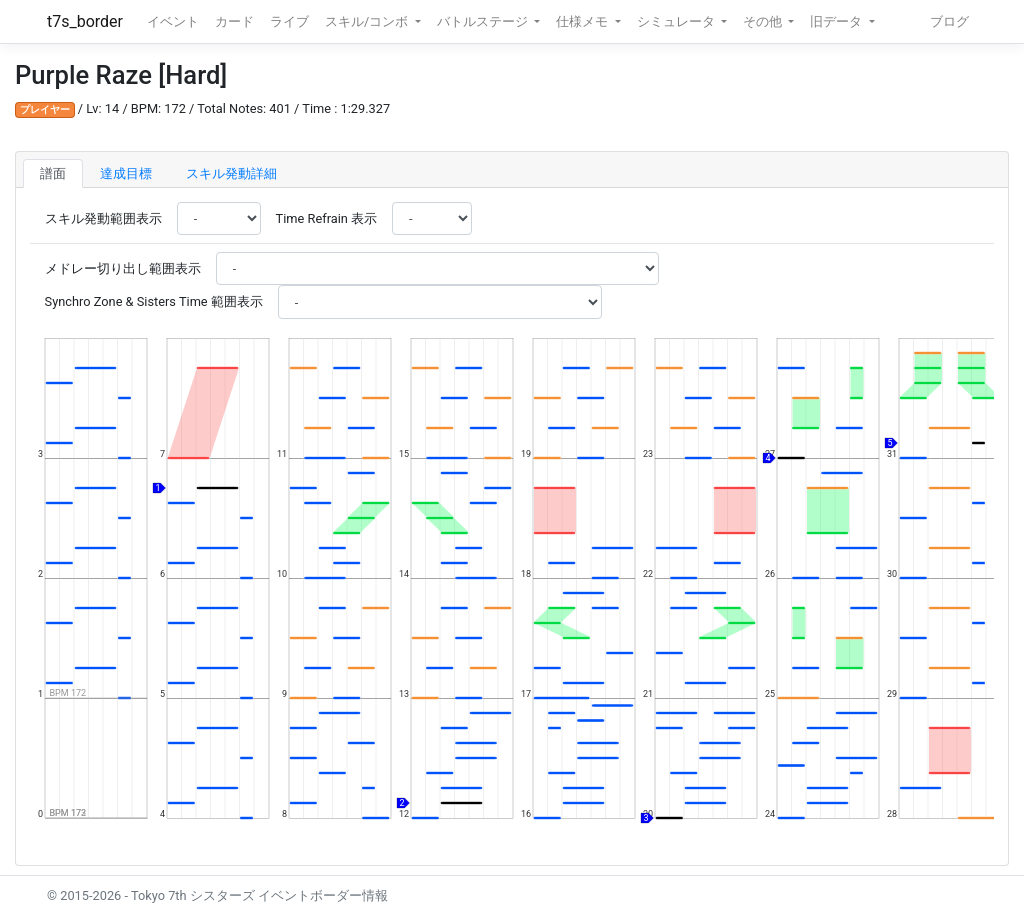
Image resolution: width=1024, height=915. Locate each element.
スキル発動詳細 (231, 173)
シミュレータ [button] (677, 21)
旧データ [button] (837, 21)
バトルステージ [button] (484, 21)
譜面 (53, 173)
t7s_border (85, 21)
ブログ (949, 21)
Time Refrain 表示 (326, 218)
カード (234, 21)
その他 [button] (764, 21)
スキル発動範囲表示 (103, 218)
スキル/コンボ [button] (368, 21)
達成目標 (126, 173)
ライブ (289, 21)
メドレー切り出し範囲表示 (123, 268)
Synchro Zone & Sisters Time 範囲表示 (154, 301)
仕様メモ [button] (583, 21)
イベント (173, 21)
